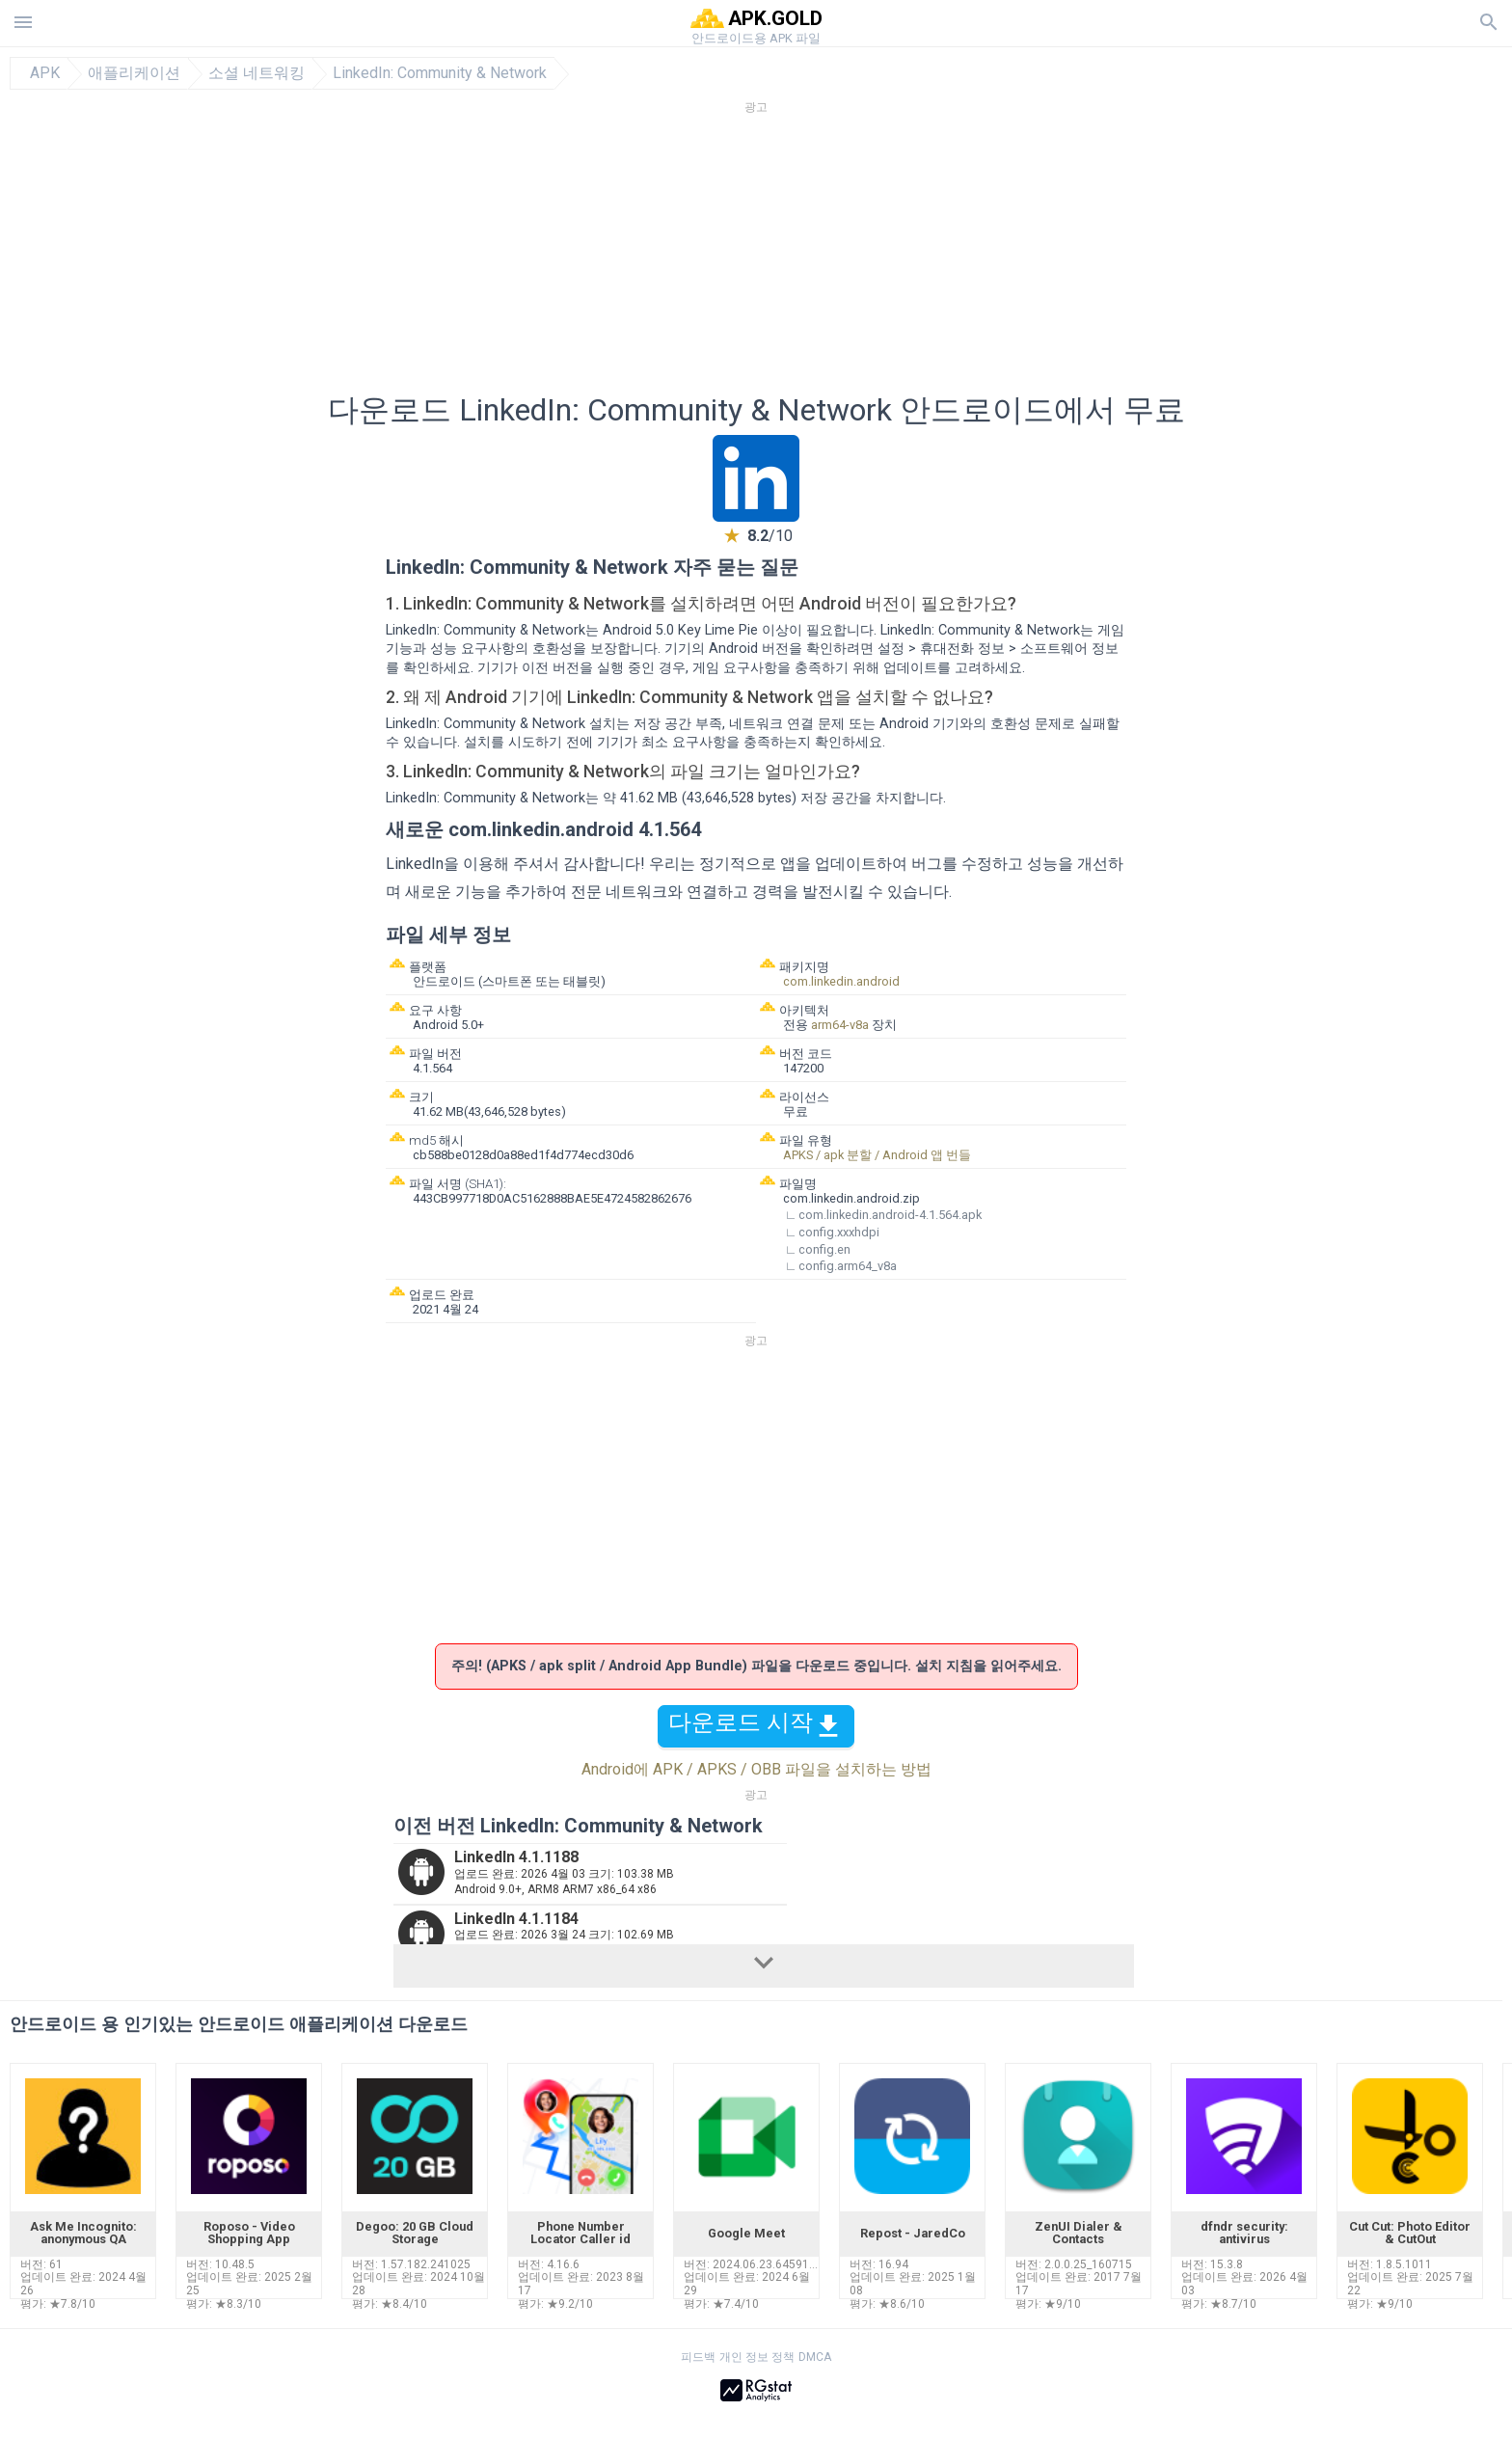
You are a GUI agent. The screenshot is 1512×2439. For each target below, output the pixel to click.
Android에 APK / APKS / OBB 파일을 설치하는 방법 (756, 1769)
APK (45, 73)
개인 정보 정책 (757, 2357)
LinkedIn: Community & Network (440, 73)
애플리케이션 (134, 73)
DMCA (814, 2357)
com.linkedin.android (841, 981)
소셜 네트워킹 (256, 73)
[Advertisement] (872, 259)
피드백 (698, 2357)
